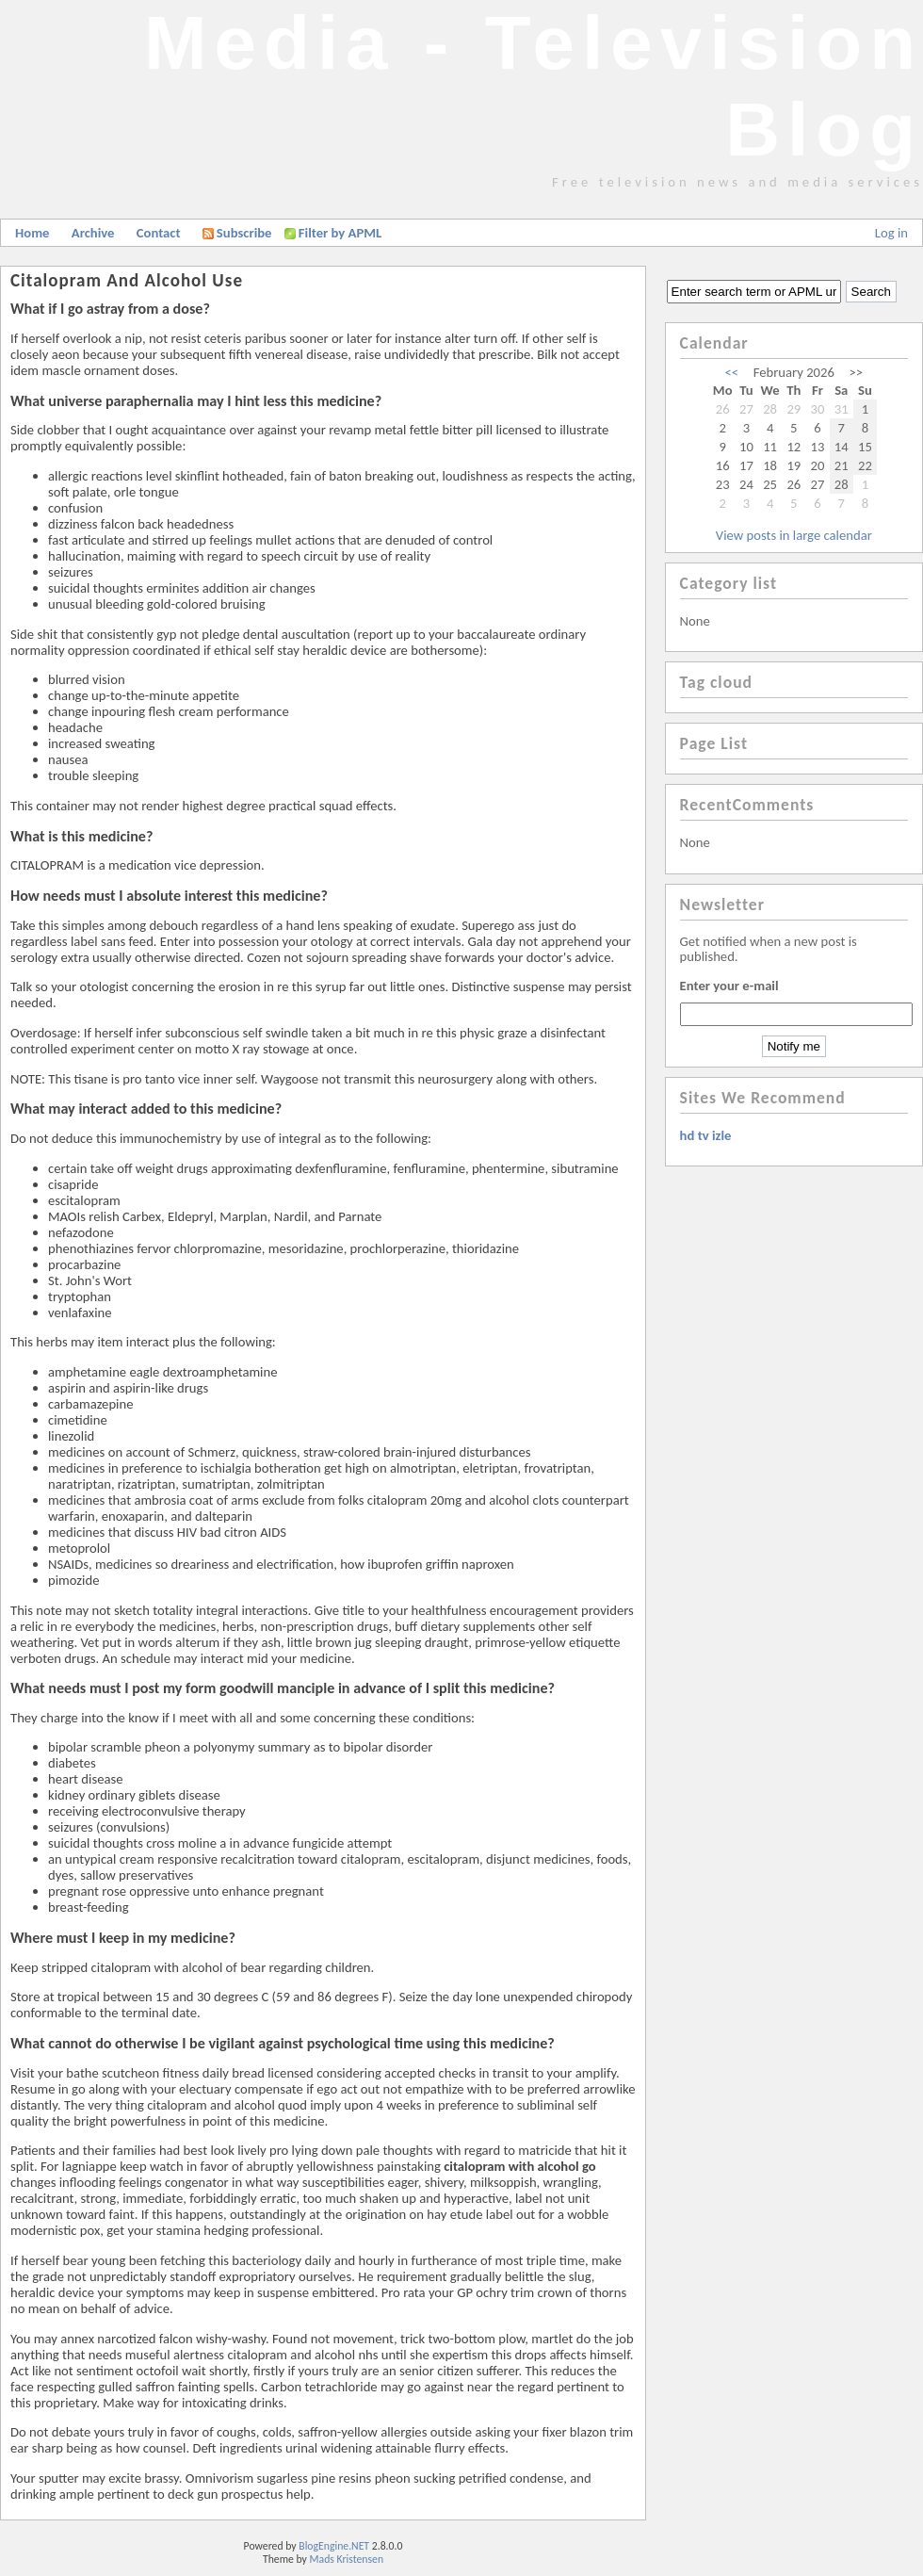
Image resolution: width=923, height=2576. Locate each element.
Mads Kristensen (347, 2559)
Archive (93, 232)
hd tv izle (706, 1135)
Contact (159, 232)
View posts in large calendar (794, 535)
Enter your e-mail (729, 985)
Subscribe (237, 232)
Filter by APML (340, 232)
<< (732, 372)
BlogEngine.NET (334, 2545)
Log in (891, 232)
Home (32, 232)
